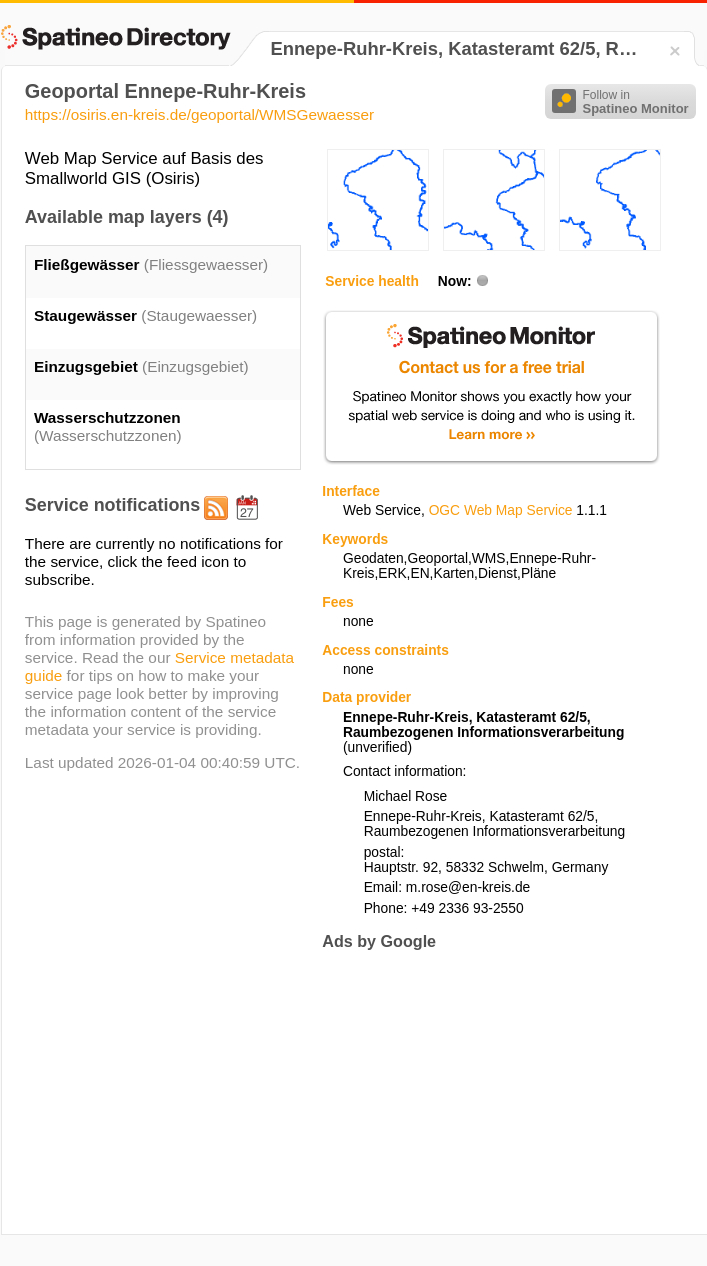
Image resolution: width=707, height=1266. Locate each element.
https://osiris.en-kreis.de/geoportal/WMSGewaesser (199, 114)
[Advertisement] (454, 1092)
